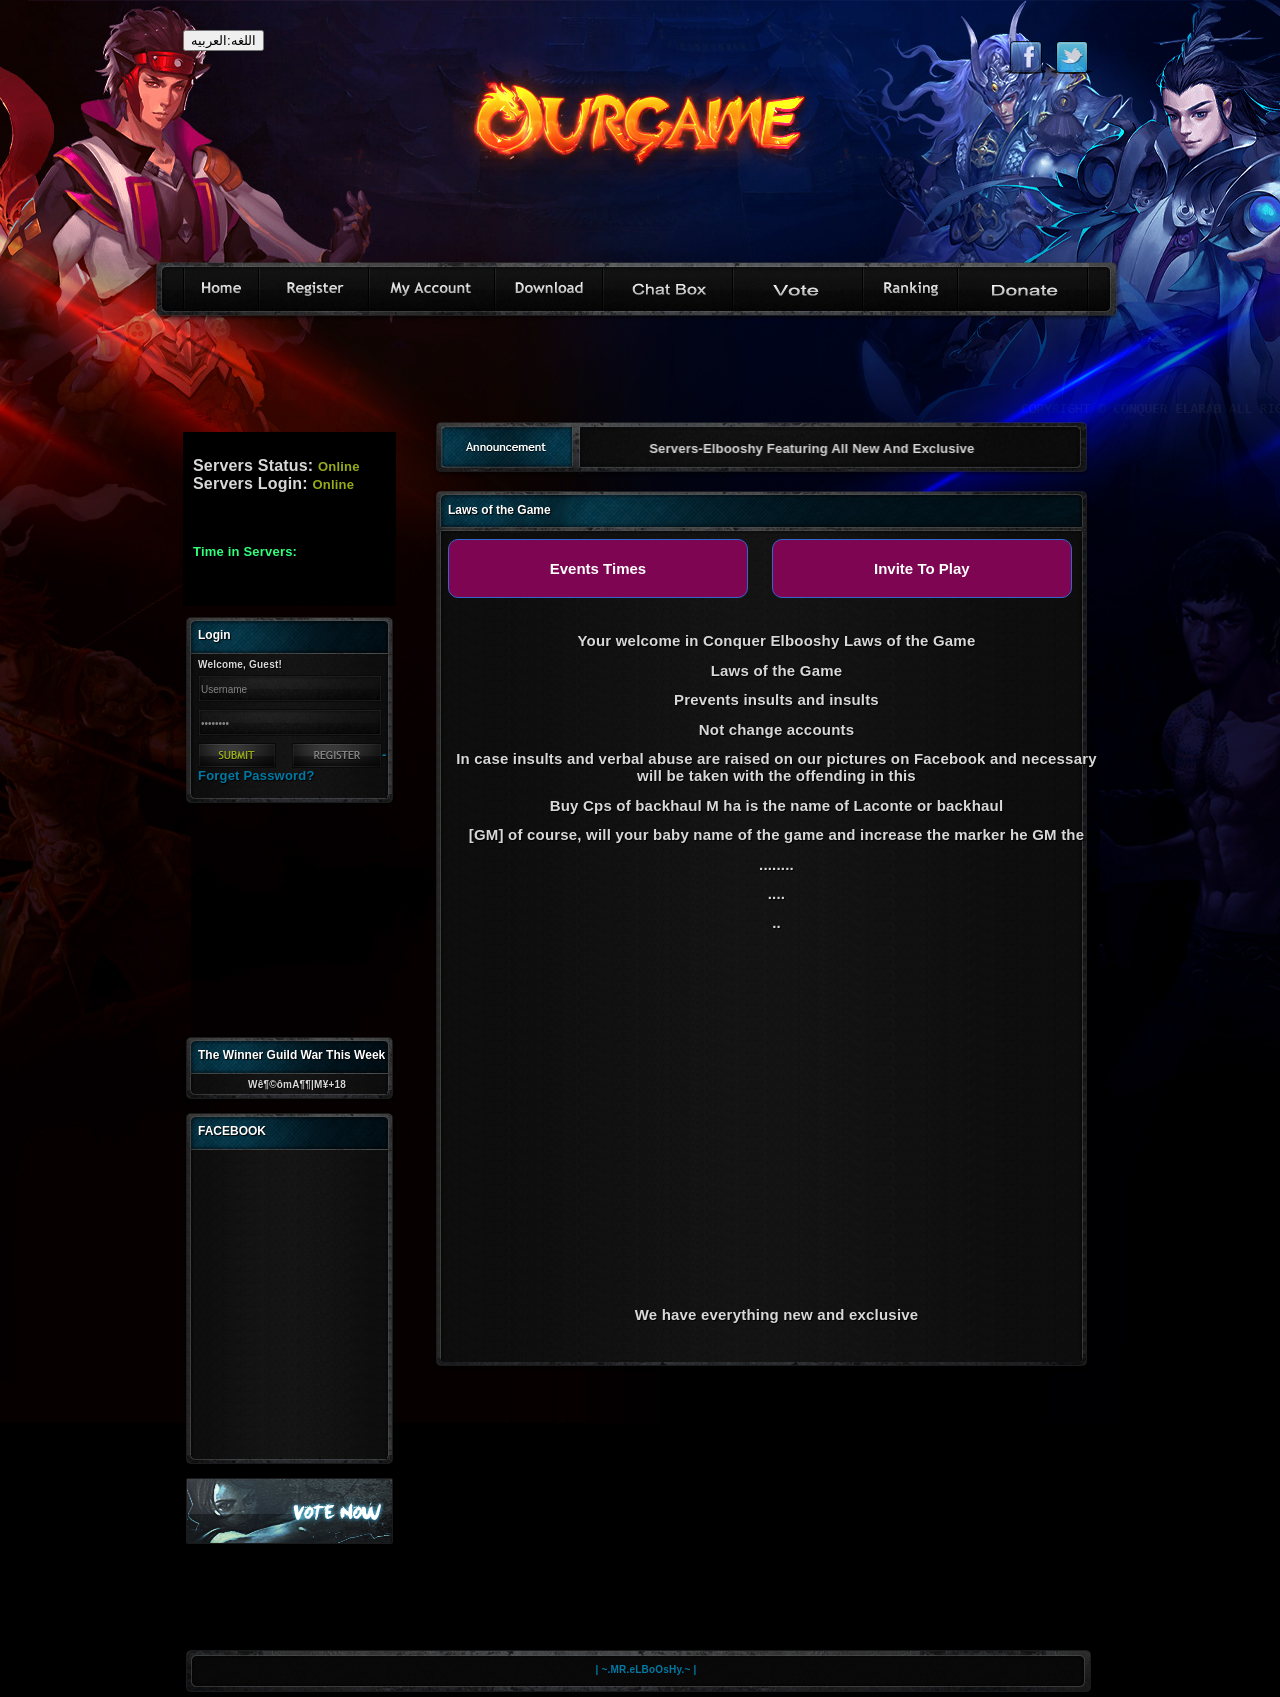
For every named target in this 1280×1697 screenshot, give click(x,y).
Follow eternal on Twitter (1071, 57)
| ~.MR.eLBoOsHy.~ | (646, 1669)
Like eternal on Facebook (1025, 57)
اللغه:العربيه (223, 40)
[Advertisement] (640, 376)
